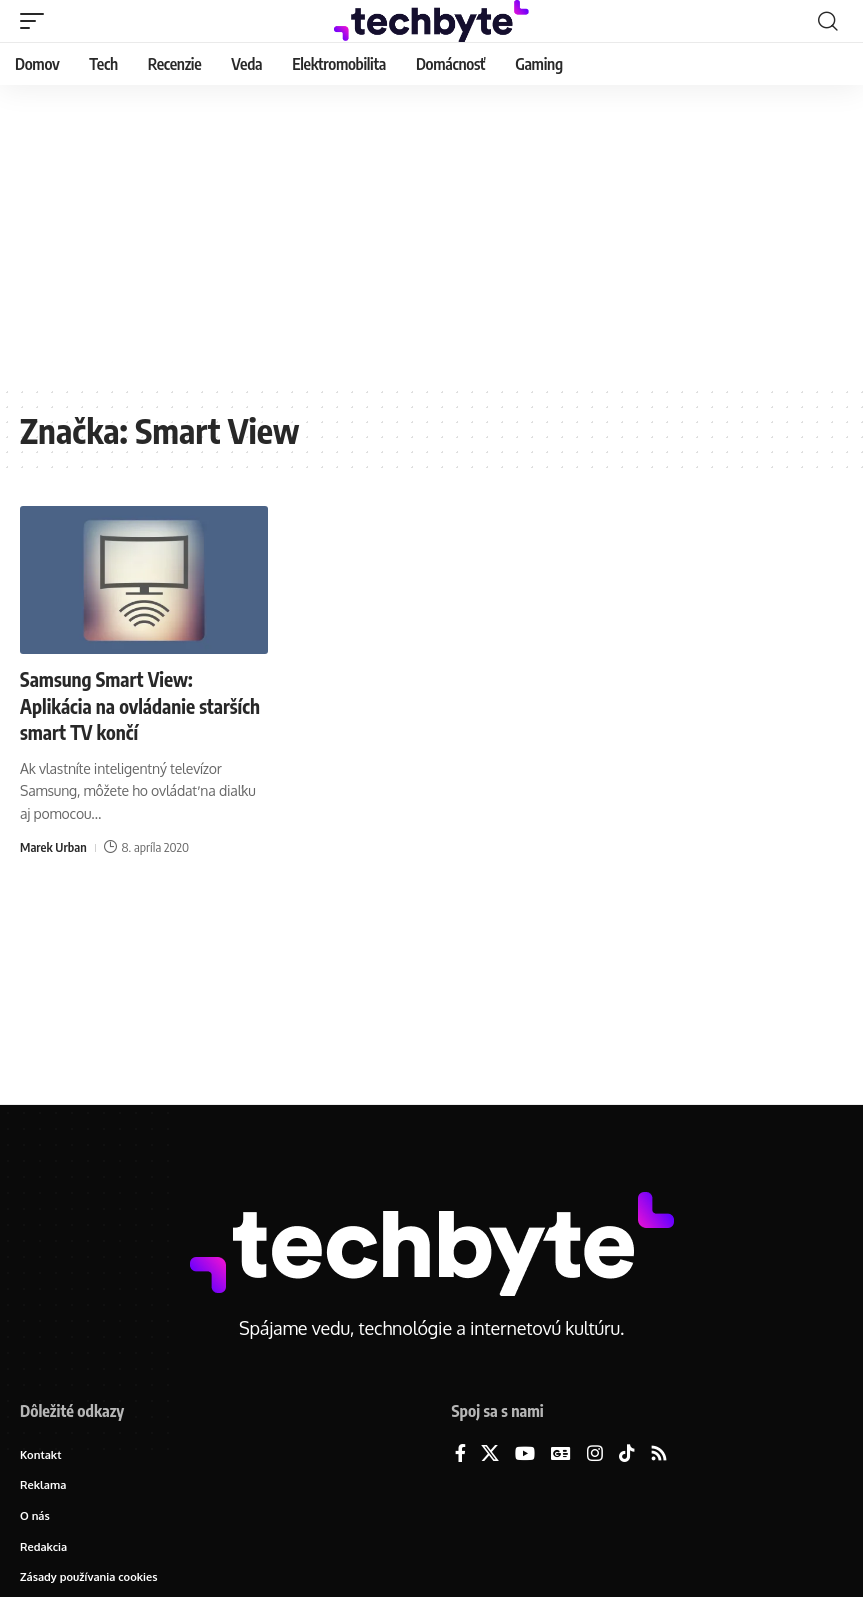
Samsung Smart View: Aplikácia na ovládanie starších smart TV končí (116, 704)
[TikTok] (627, 1454)
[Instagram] (595, 1454)
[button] (37, 21)
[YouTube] (525, 1454)
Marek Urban (54, 846)
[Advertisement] (431, 235)
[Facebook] (460, 1454)
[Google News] (561, 1454)
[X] (490, 1454)
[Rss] (659, 1454)
